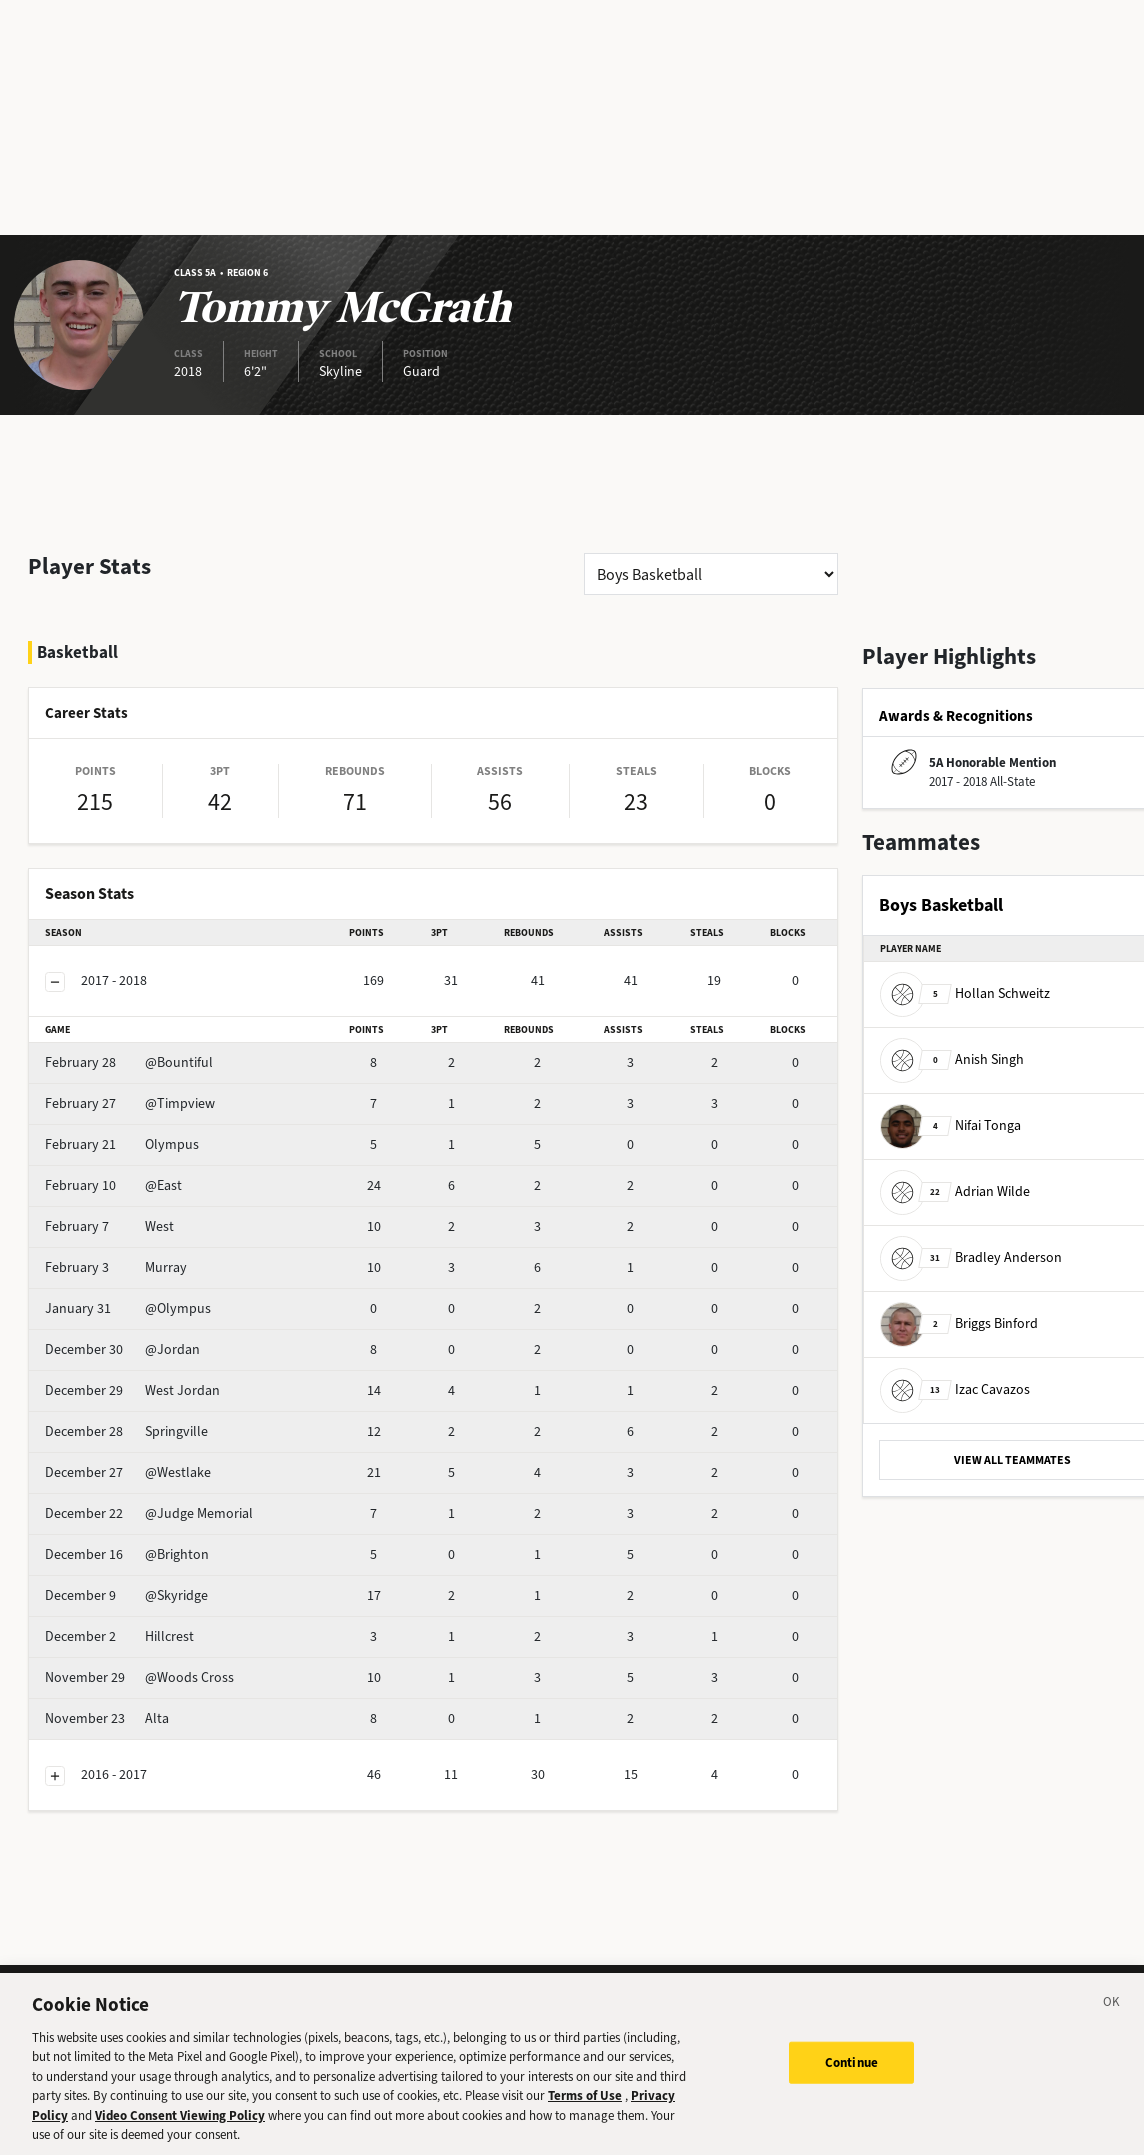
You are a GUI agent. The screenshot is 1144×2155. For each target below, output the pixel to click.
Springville (126, 1431)
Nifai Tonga (950, 1124)
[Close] (1112, 2015)
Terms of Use (585, 2106)
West (109, 1226)
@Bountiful (129, 1062)
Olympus (122, 1144)
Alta (107, 1718)
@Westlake (128, 1472)
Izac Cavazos (955, 1388)
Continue (851, 2072)
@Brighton (127, 1554)
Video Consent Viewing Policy (180, 2125)
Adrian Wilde (955, 1190)
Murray (116, 1267)
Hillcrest (119, 1636)
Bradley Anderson (971, 1256)
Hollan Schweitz (965, 992)
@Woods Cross (139, 1677)
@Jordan (122, 1349)
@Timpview (130, 1103)
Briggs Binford (959, 1322)
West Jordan (132, 1390)
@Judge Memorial (149, 1513)
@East (113, 1185)
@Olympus (128, 1308)
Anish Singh (952, 1058)
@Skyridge (126, 1595)
